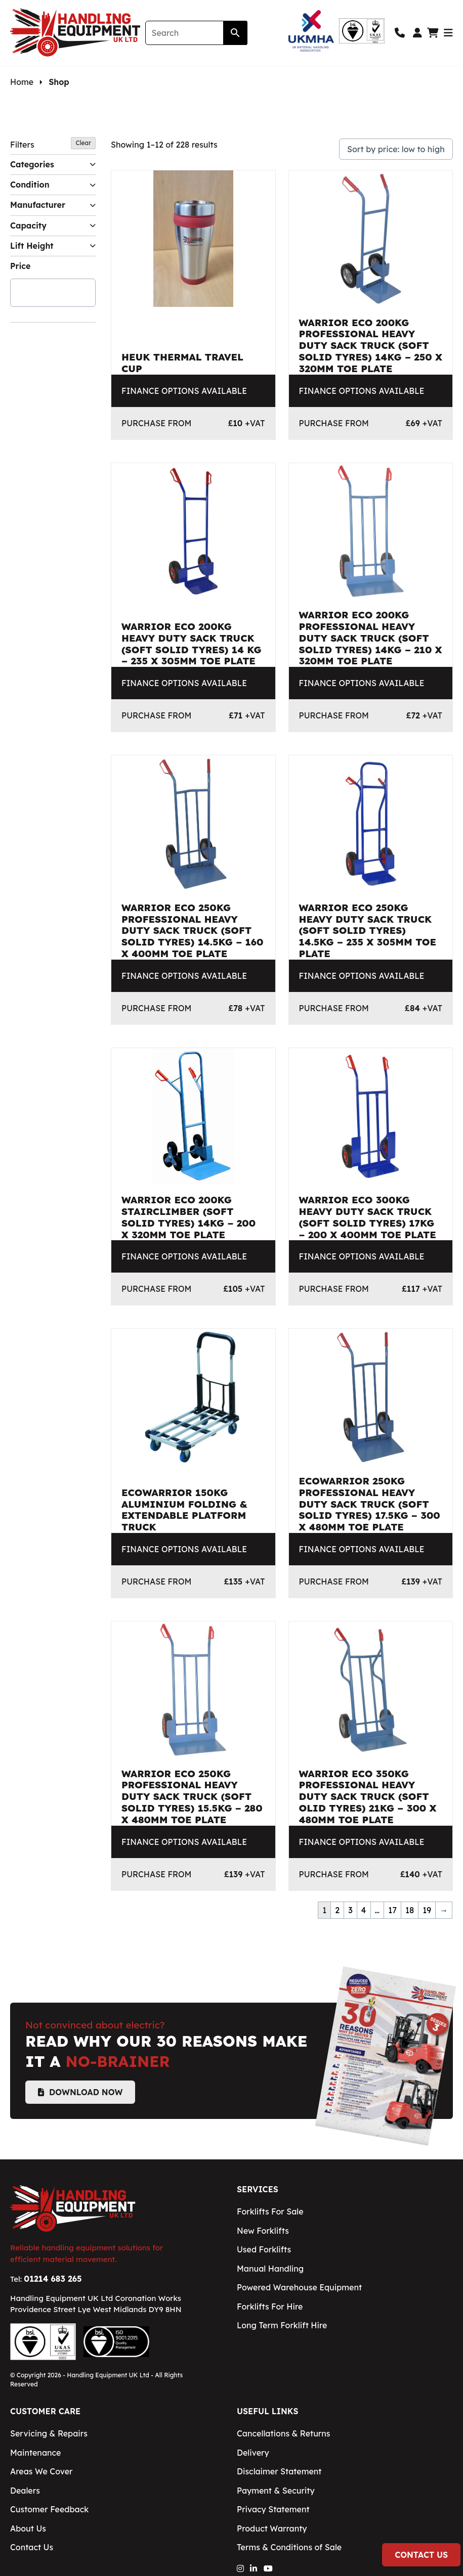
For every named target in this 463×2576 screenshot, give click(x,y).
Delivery (253, 2453)
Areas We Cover (41, 2471)
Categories (53, 164)
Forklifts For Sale (270, 2211)
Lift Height (53, 246)
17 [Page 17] (392, 1910)
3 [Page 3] (350, 1910)
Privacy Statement (273, 2509)
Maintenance (35, 2453)
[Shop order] (396, 149)
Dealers (25, 2490)
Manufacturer (53, 205)
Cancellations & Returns (283, 2433)
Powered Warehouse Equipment (299, 2287)
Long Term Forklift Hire (282, 2325)
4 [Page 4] (363, 1910)
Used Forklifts (264, 2249)
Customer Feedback (49, 2509)
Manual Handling (270, 2269)
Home (21, 82)
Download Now (80, 2092)
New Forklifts (263, 2231)
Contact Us (421, 2555)
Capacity (53, 226)
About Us (28, 2528)
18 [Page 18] (409, 1910)
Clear (83, 143)
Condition (53, 185)
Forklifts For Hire (270, 2306)
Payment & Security (276, 2490)
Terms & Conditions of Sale (289, 2547)
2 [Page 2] (337, 1910)
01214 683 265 (52, 2279)
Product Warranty (272, 2528)
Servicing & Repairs (49, 2433)
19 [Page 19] (427, 1910)
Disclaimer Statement (279, 2471)
